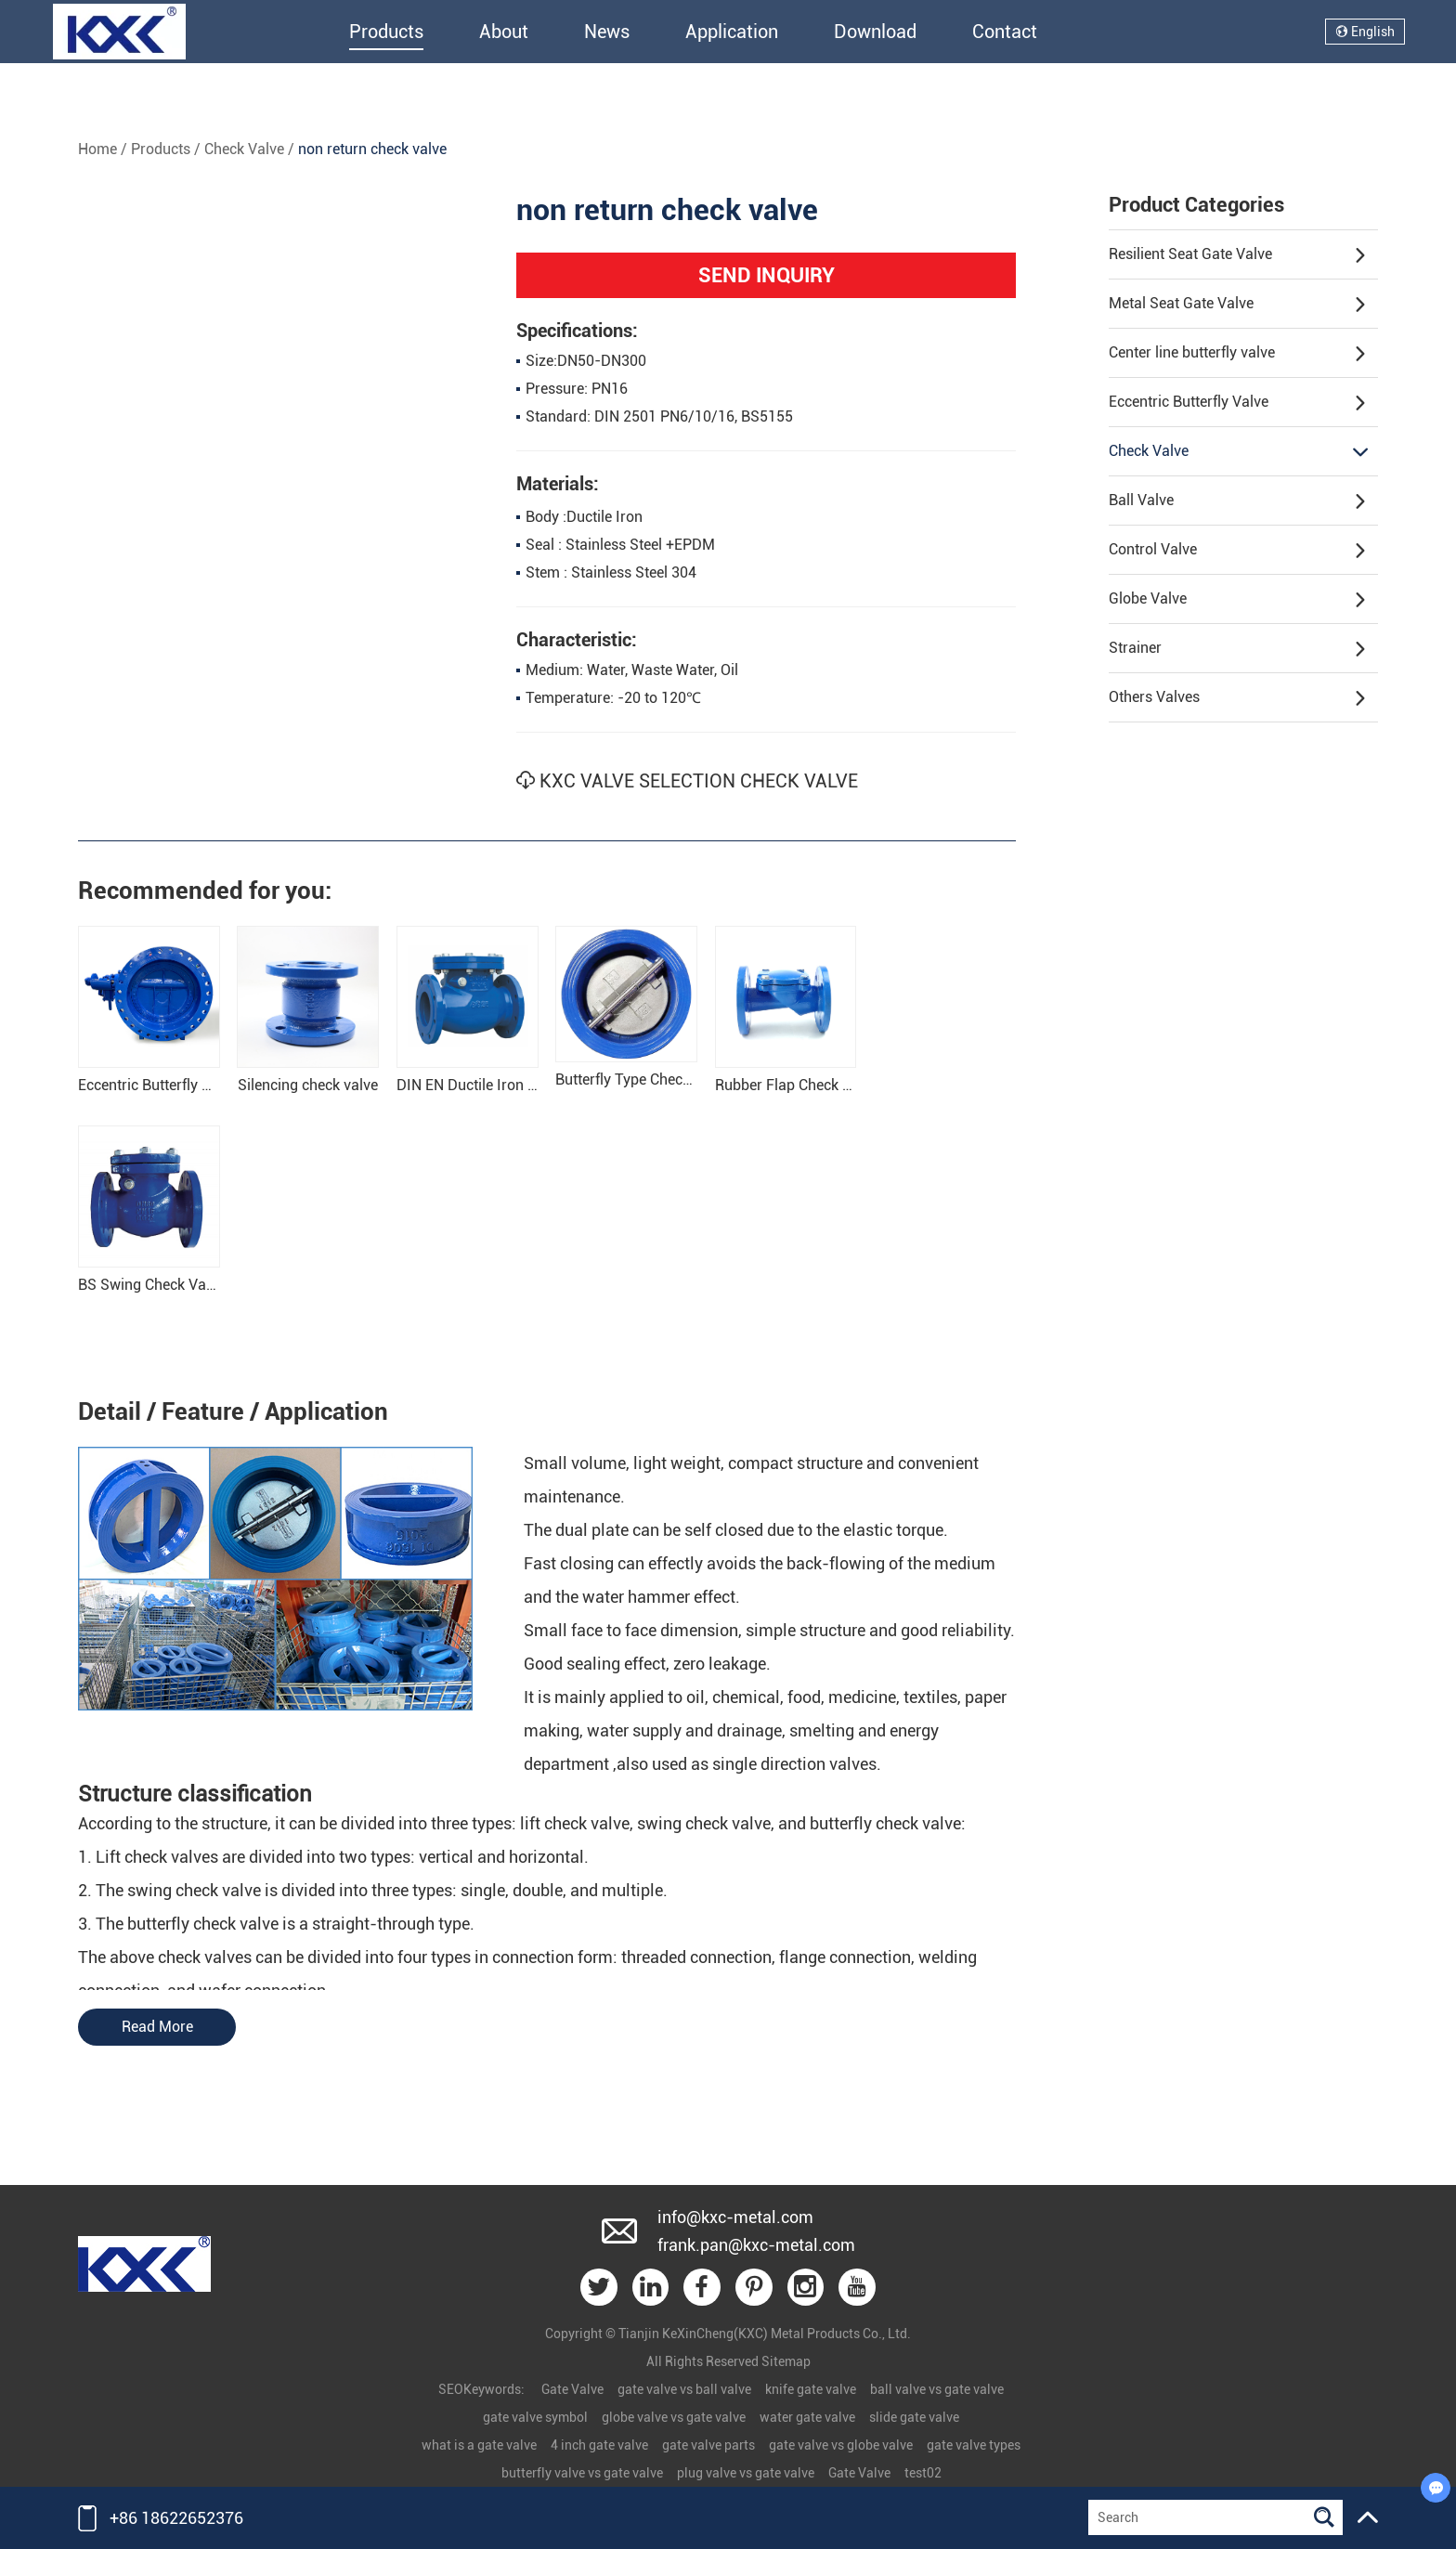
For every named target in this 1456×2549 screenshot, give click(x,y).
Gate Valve (572, 2390)
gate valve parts (708, 2445)
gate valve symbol (535, 2418)
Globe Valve (1238, 600)
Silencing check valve (308, 1086)
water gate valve (807, 2418)
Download (875, 31)
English (1365, 31)
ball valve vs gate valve (937, 2390)
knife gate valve (810, 2390)
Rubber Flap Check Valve (796, 1086)
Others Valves (1238, 698)
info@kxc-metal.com (735, 2217)
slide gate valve (914, 2418)
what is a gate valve (479, 2445)
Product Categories (1196, 204)
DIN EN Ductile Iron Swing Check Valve (524, 1086)
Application (731, 31)
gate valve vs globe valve (841, 2445)
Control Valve (1238, 551)
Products (386, 31)
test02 (923, 2473)
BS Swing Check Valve (151, 1285)
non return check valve (372, 149)
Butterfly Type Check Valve (642, 1080)
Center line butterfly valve (1238, 354)
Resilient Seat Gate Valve (1238, 255)
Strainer (1238, 649)
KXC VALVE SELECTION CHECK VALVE (687, 782)
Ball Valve (1238, 501)
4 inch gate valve (599, 2445)
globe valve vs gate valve (674, 2418)
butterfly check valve (885, 1824)
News (607, 31)
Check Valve (244, 149)
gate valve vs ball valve (684, 2390)
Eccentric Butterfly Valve (1238, 403)
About (503, 31)
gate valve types (973, 2445)
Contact (1004, 31)
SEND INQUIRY (766, 275)
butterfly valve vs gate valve (582, 2473)
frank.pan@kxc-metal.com (756, 2245)
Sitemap (786, 2362)
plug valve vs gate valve (745, 2473)
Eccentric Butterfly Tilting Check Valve (202, 1086)
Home (97, 149)
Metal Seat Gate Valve (1238, 305)
